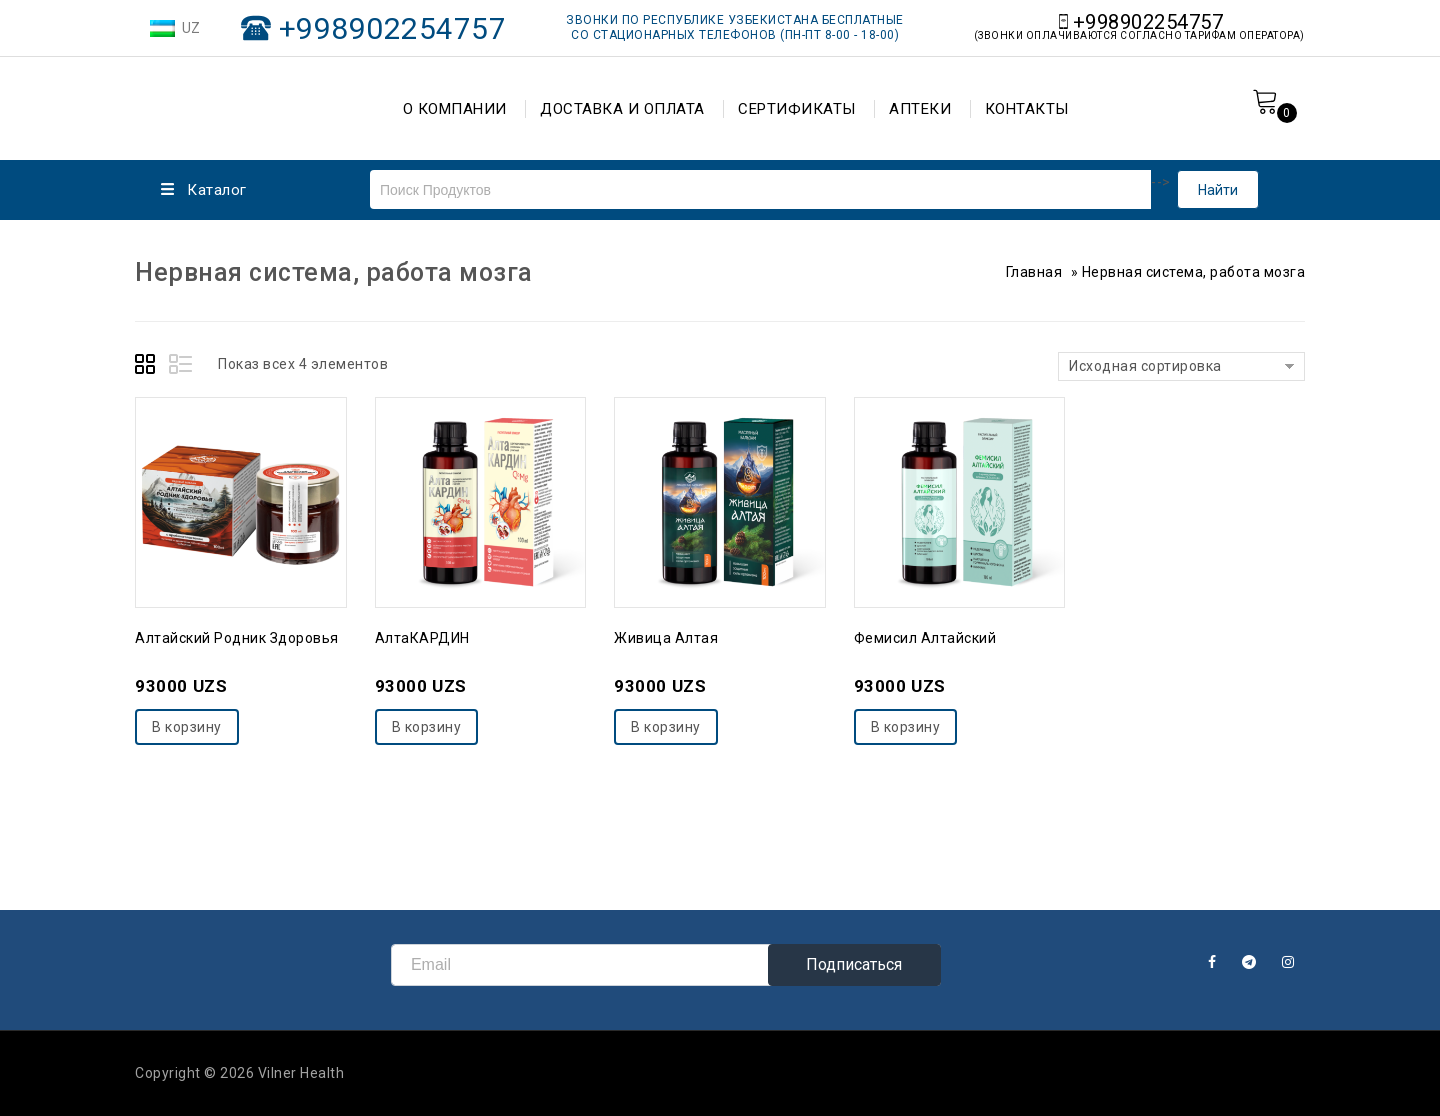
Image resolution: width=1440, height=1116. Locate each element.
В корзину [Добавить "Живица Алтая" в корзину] (666, 727)
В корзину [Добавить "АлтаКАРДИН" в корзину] (427, 727)
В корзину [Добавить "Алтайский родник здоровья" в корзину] (187, 727)
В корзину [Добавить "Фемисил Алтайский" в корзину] (906, 727)
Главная (1034, 272)
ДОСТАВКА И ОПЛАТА (622, 109)
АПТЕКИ (920, 109)
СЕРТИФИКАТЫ (797, 109)
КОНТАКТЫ (1027, 109)
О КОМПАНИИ (455, 109)
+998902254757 (393, 28)
